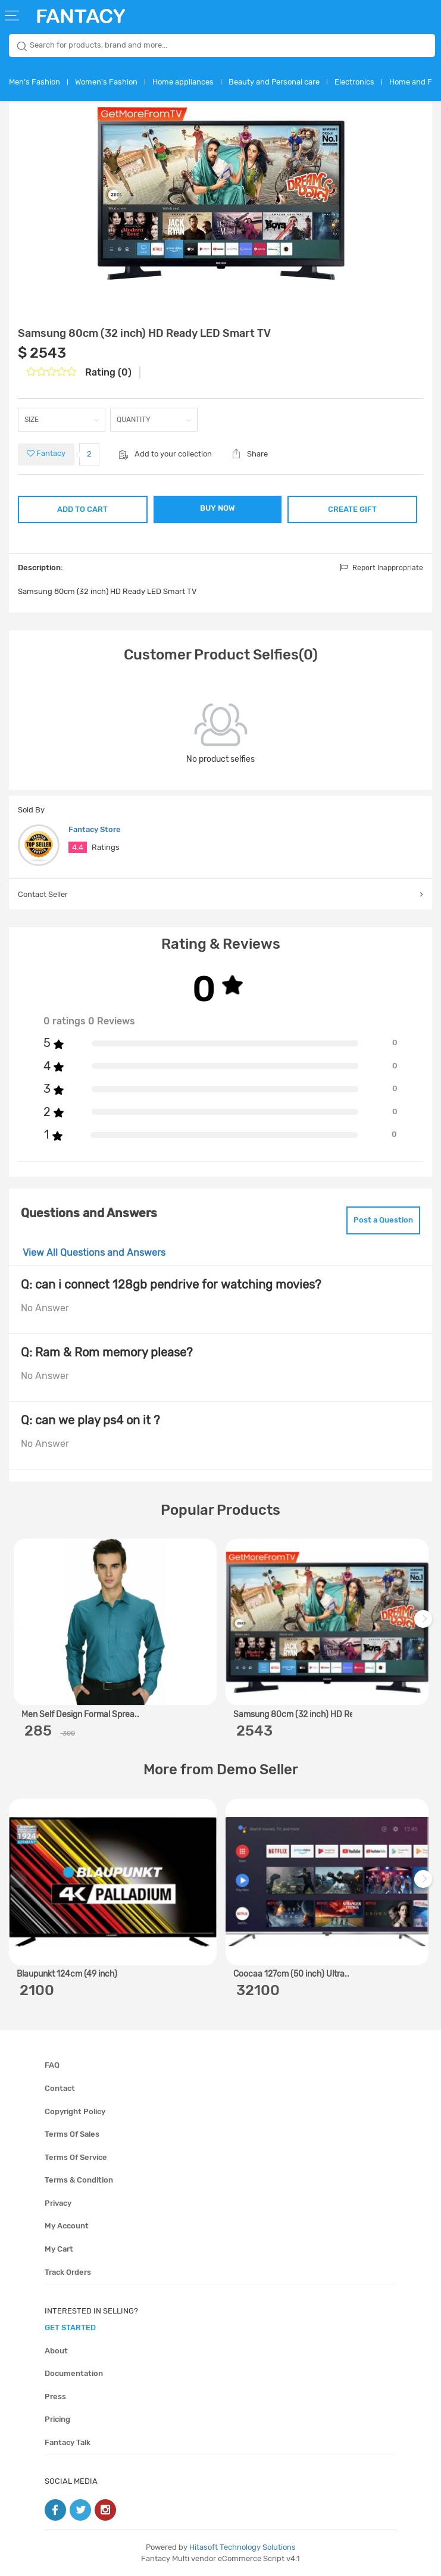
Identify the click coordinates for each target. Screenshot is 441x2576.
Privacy (58, 2203)
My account (67, 2225)
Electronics (354, 81)
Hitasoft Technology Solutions (242, 2547)
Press (55, 2396)
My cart (59, 2248)
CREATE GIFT (352, 509)
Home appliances (183, 81)
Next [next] (425, 1625)
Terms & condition (79, 2179)
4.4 (77, 847)
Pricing (57, 2419)
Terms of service (76, 2157)
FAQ (52, 2065)
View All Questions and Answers (94, 1252)
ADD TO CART (82, 509)
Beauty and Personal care (274, 81)
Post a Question (383, 1219)
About (56, 2350)
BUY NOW (217, 508)
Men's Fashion (34, 81)
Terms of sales (72, 2134)
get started (70, 2327)
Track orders (68, 2272)
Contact (60, 2088)
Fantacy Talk (67, 2442)
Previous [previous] (19, 1625)
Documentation (74, 2373)
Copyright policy (75, 2111)
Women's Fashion (106, 81)
